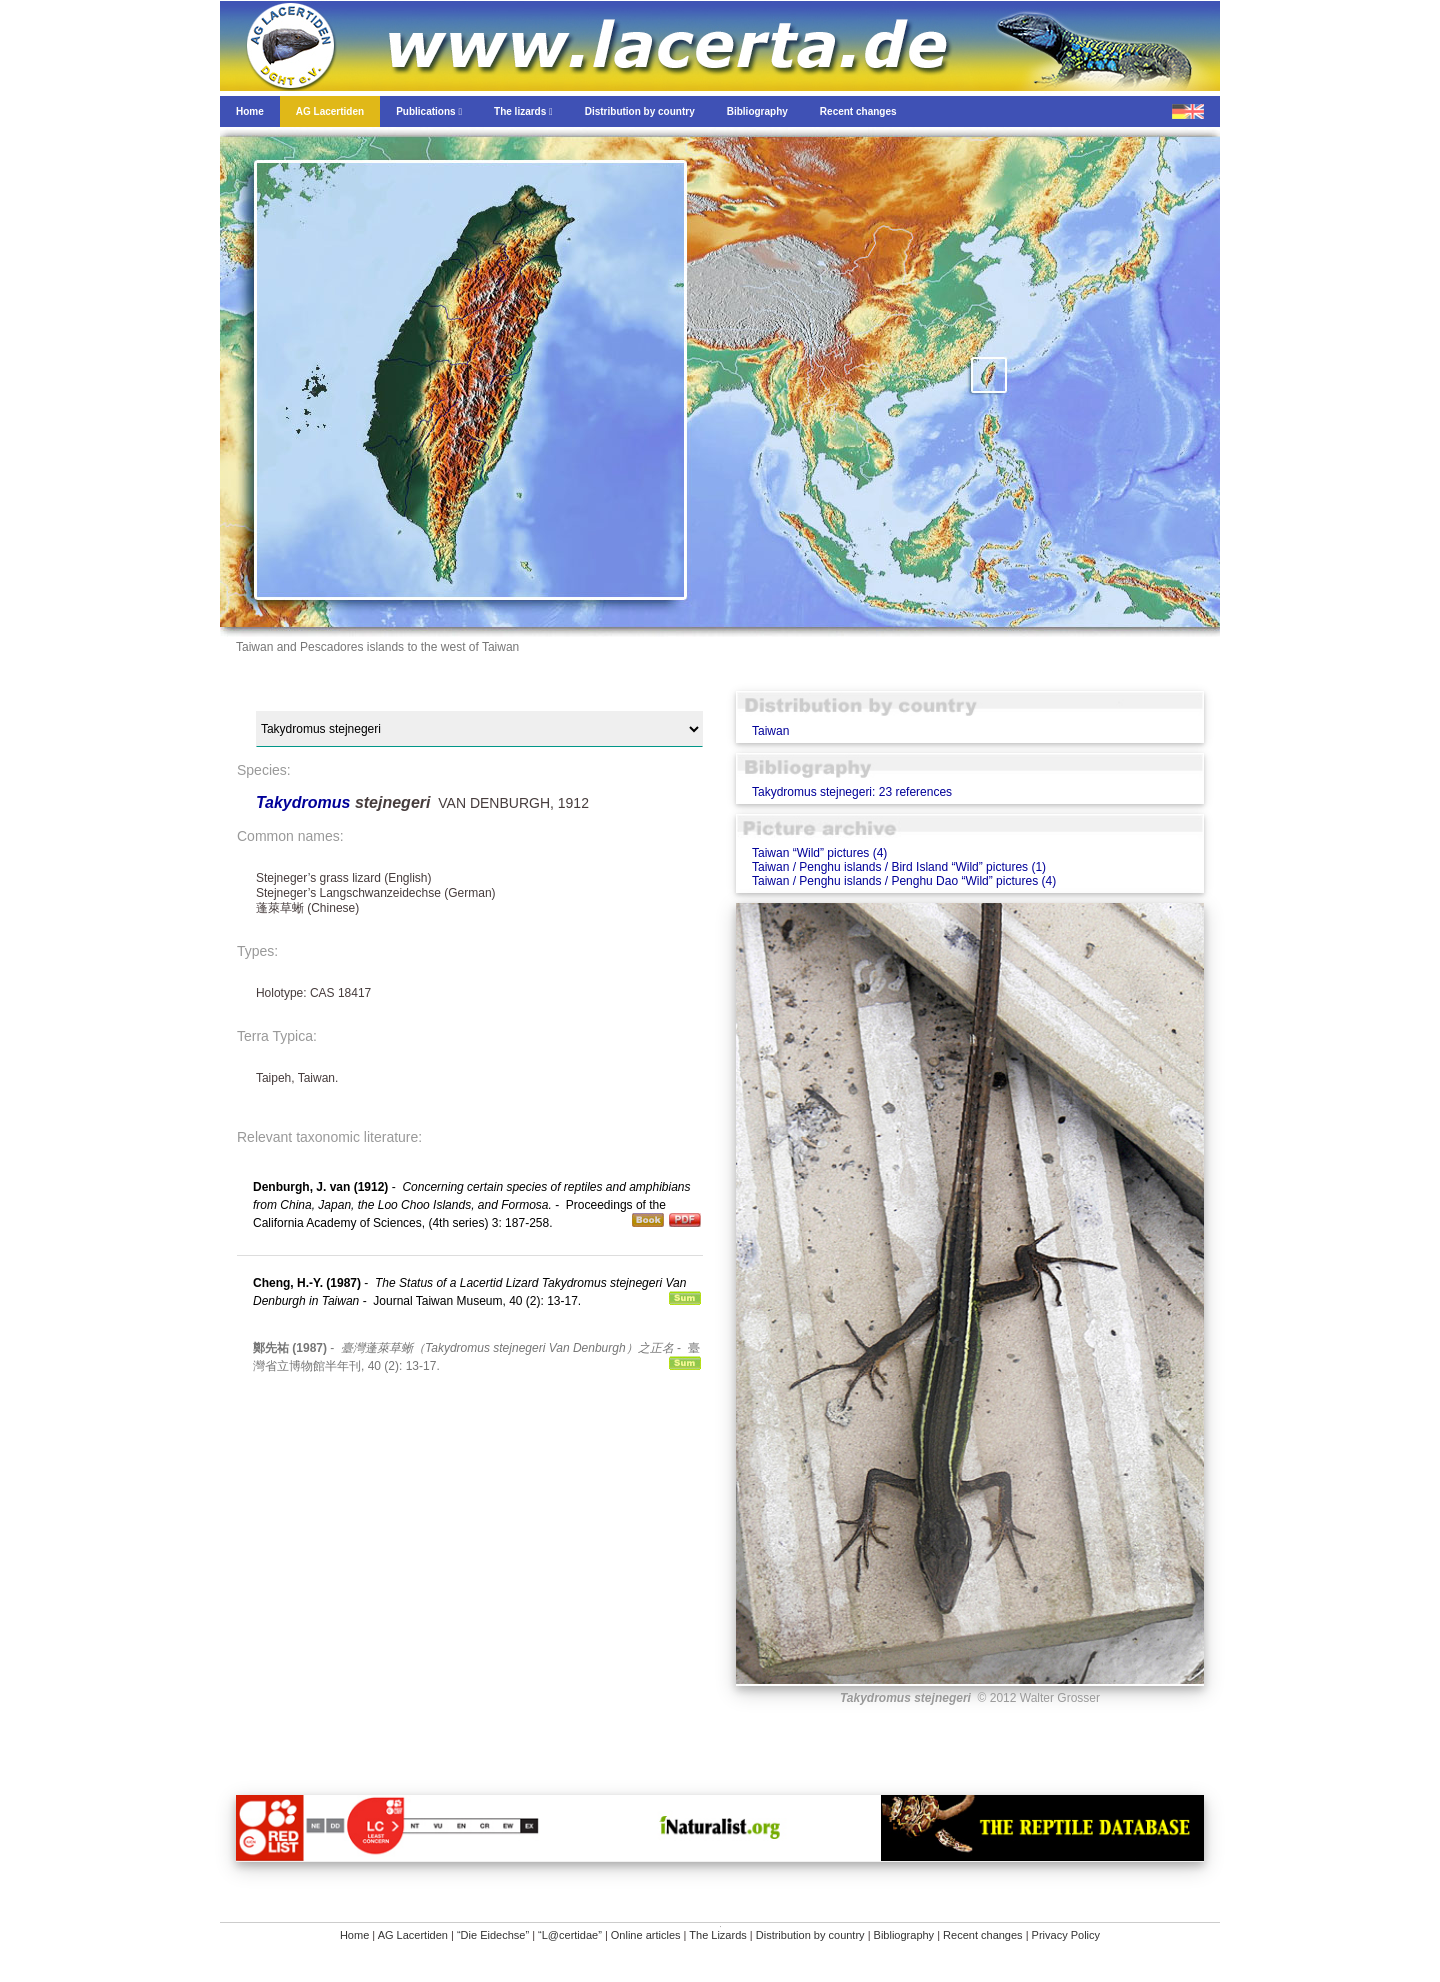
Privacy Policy (1066, 1935)
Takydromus (305, 802)
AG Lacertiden (413, 1935)
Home (354, 1935)
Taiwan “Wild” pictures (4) (819, 853)
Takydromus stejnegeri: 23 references (852, 792)
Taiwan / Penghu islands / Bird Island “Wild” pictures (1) (899, 867)
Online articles (646, 1935)
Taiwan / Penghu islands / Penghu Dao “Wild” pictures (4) (904, 881)
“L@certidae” (570, 1935)
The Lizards (717, 1935)
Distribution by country (810, 1935)
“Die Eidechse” (493, 1935)
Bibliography (904, 1935)
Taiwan (770, 731)
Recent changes (983, 1935)
